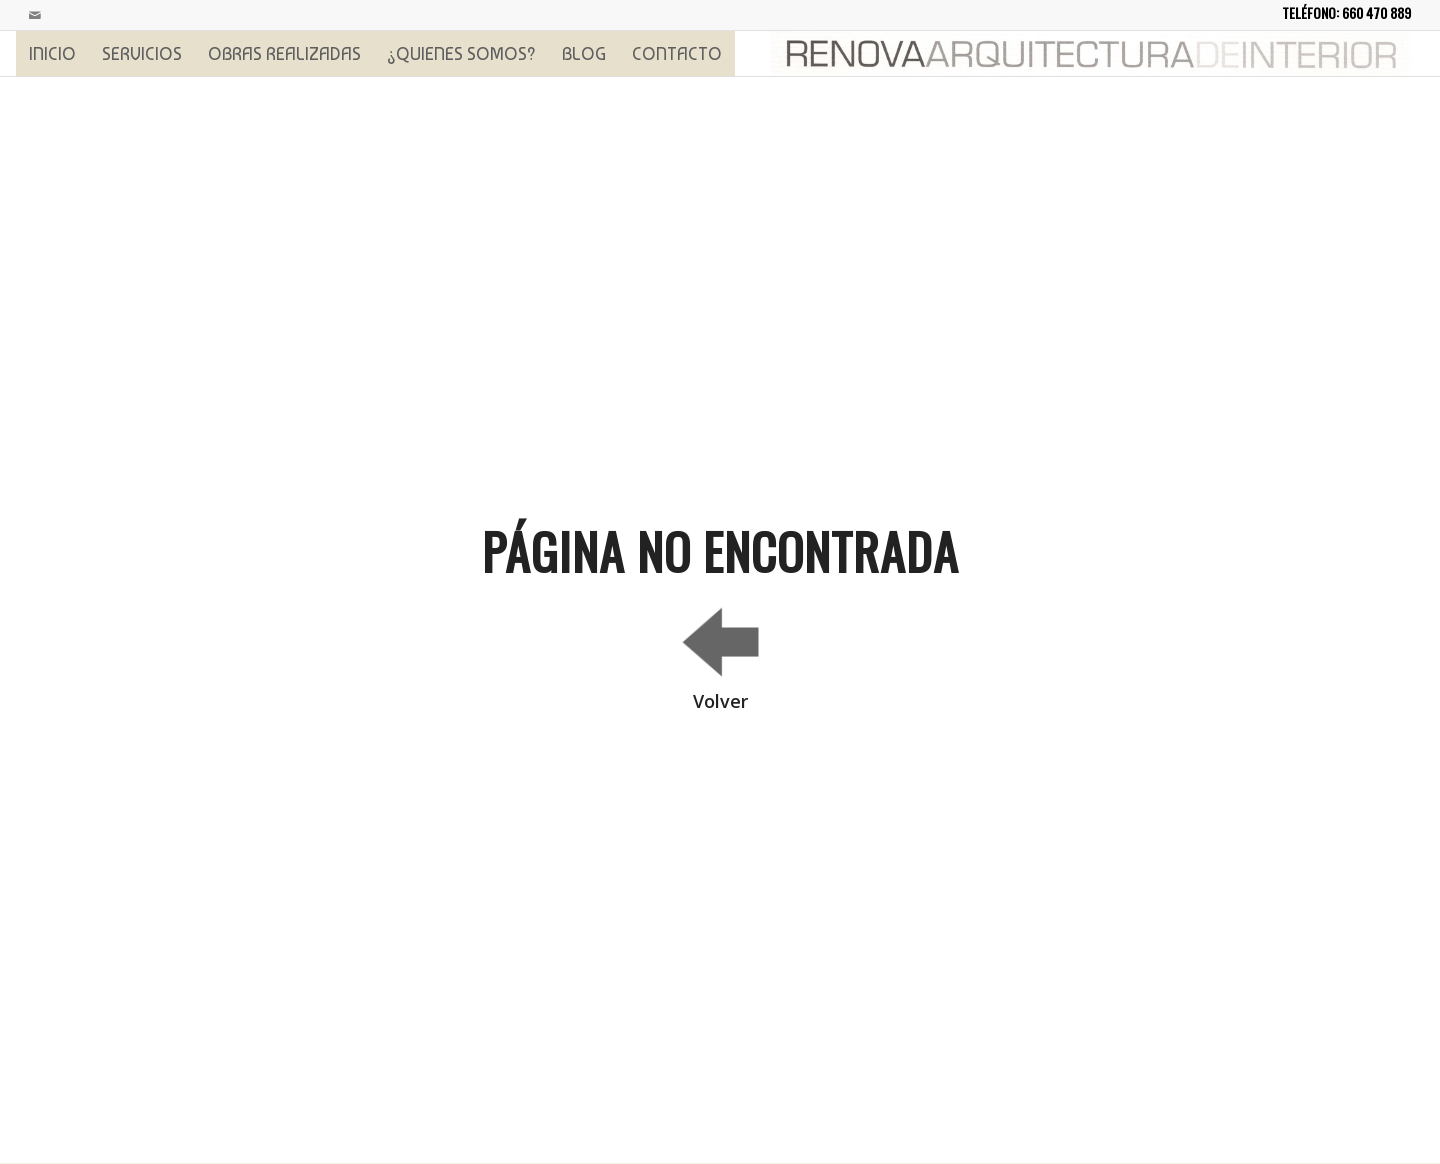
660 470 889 (1376, 12)
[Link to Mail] (35, 15)
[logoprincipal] (1091, 53)
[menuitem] (52, 53)
